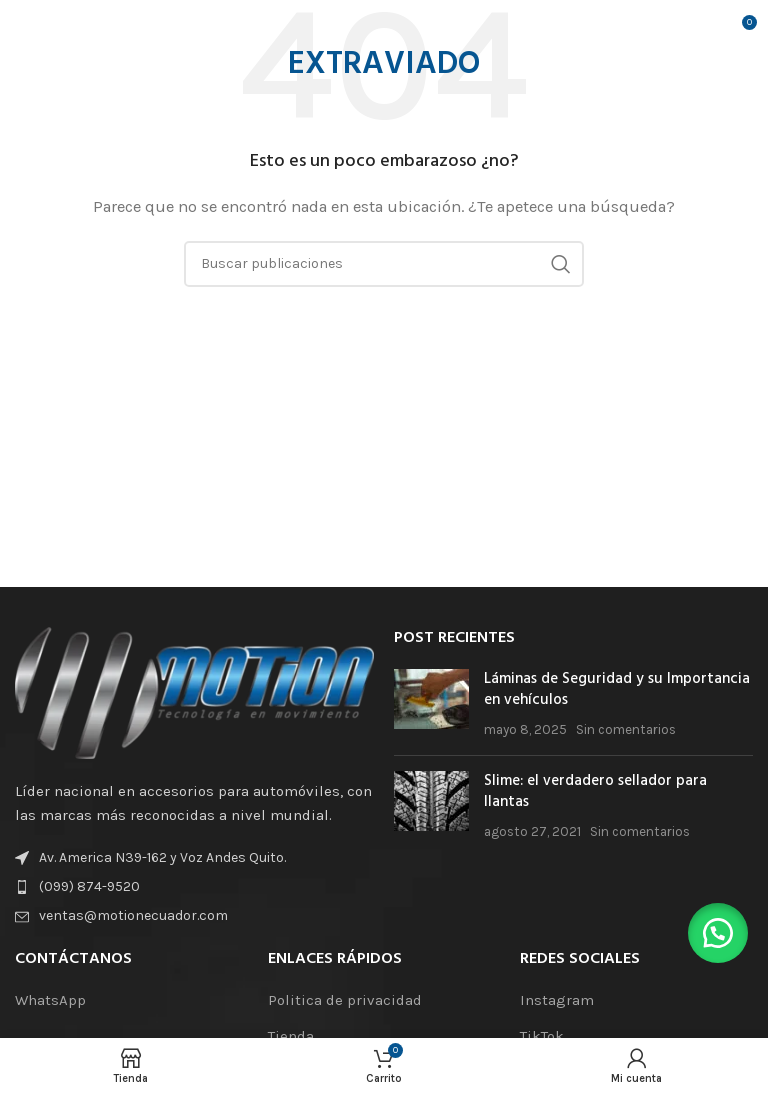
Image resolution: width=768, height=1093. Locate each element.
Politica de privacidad (345, 1000)
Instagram (557, 1000)
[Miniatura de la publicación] (431, 704)
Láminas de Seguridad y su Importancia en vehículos (617, 689)
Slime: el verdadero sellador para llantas (595, 791)
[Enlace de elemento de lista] (194, 887)
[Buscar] (384, 264)
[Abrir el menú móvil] (46, 30)
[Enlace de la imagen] (194, 691)
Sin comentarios (626, 729)
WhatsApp (50, 1000)
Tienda (291, 1036)
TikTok (542, 1036)
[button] (718, 933)
